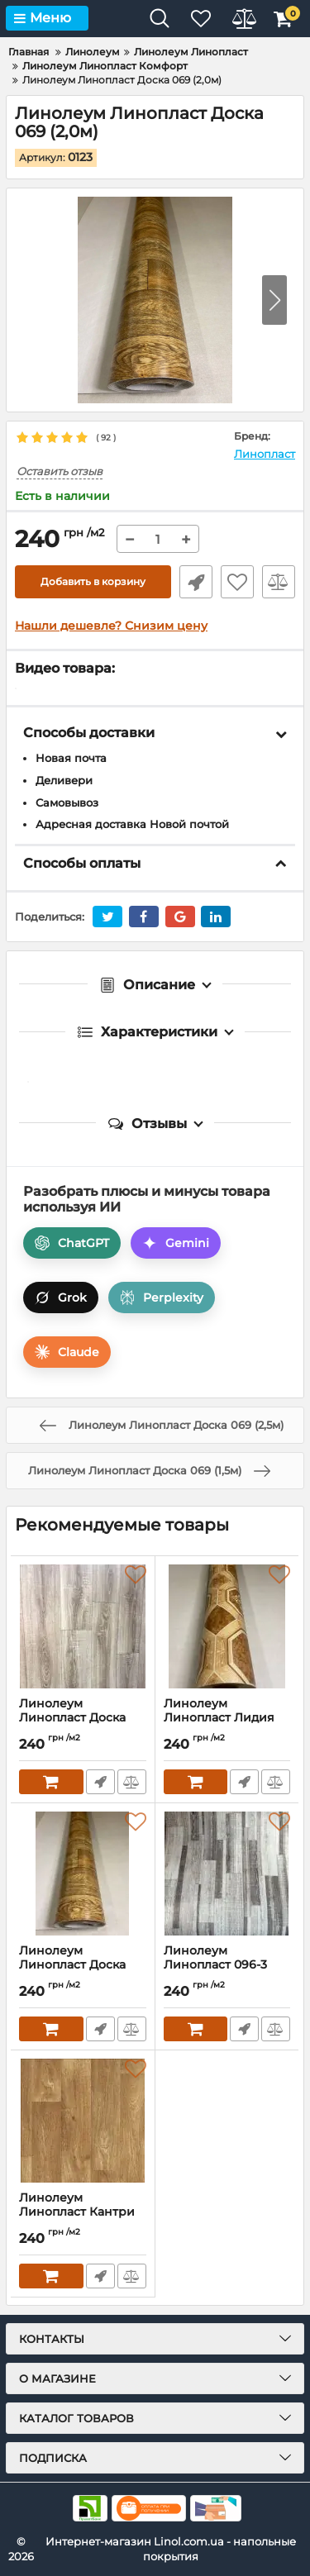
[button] (274, 300)
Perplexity (161, 1297)
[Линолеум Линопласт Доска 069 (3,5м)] (82, 1874)
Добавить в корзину (93, 581)
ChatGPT (72, 1243)
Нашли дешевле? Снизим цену (111, 625)
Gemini (175, 1243)
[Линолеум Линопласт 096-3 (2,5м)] (227, 1874)
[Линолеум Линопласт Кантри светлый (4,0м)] (82, 2121)
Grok (61, 1297)
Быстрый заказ (195, 581)
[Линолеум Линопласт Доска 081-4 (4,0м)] (82, 1626)
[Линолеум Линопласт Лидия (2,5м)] (227, 1626)
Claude (67, 1352)
